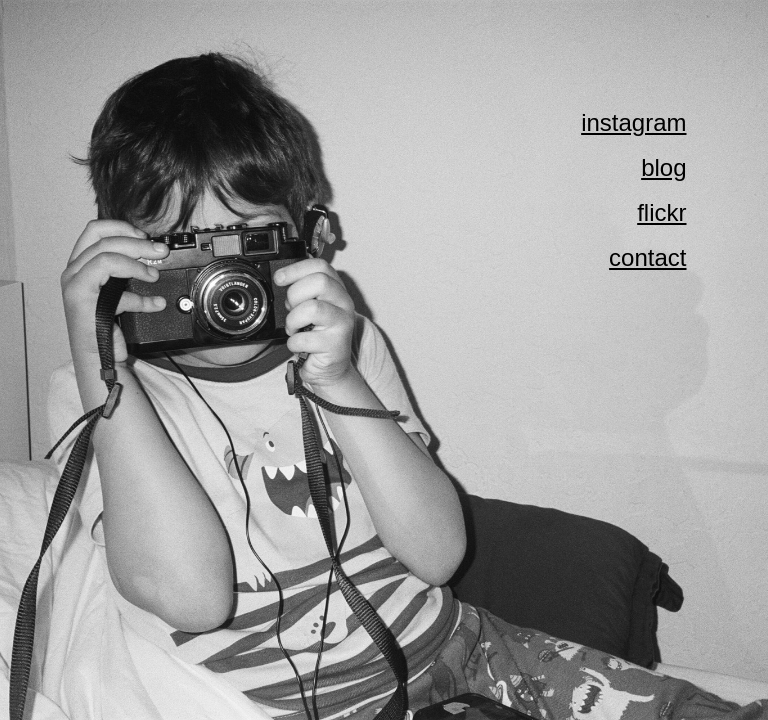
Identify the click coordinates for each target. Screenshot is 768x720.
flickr (661, 212)
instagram (633, 122)
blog (663, 167)
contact (647, 257)
